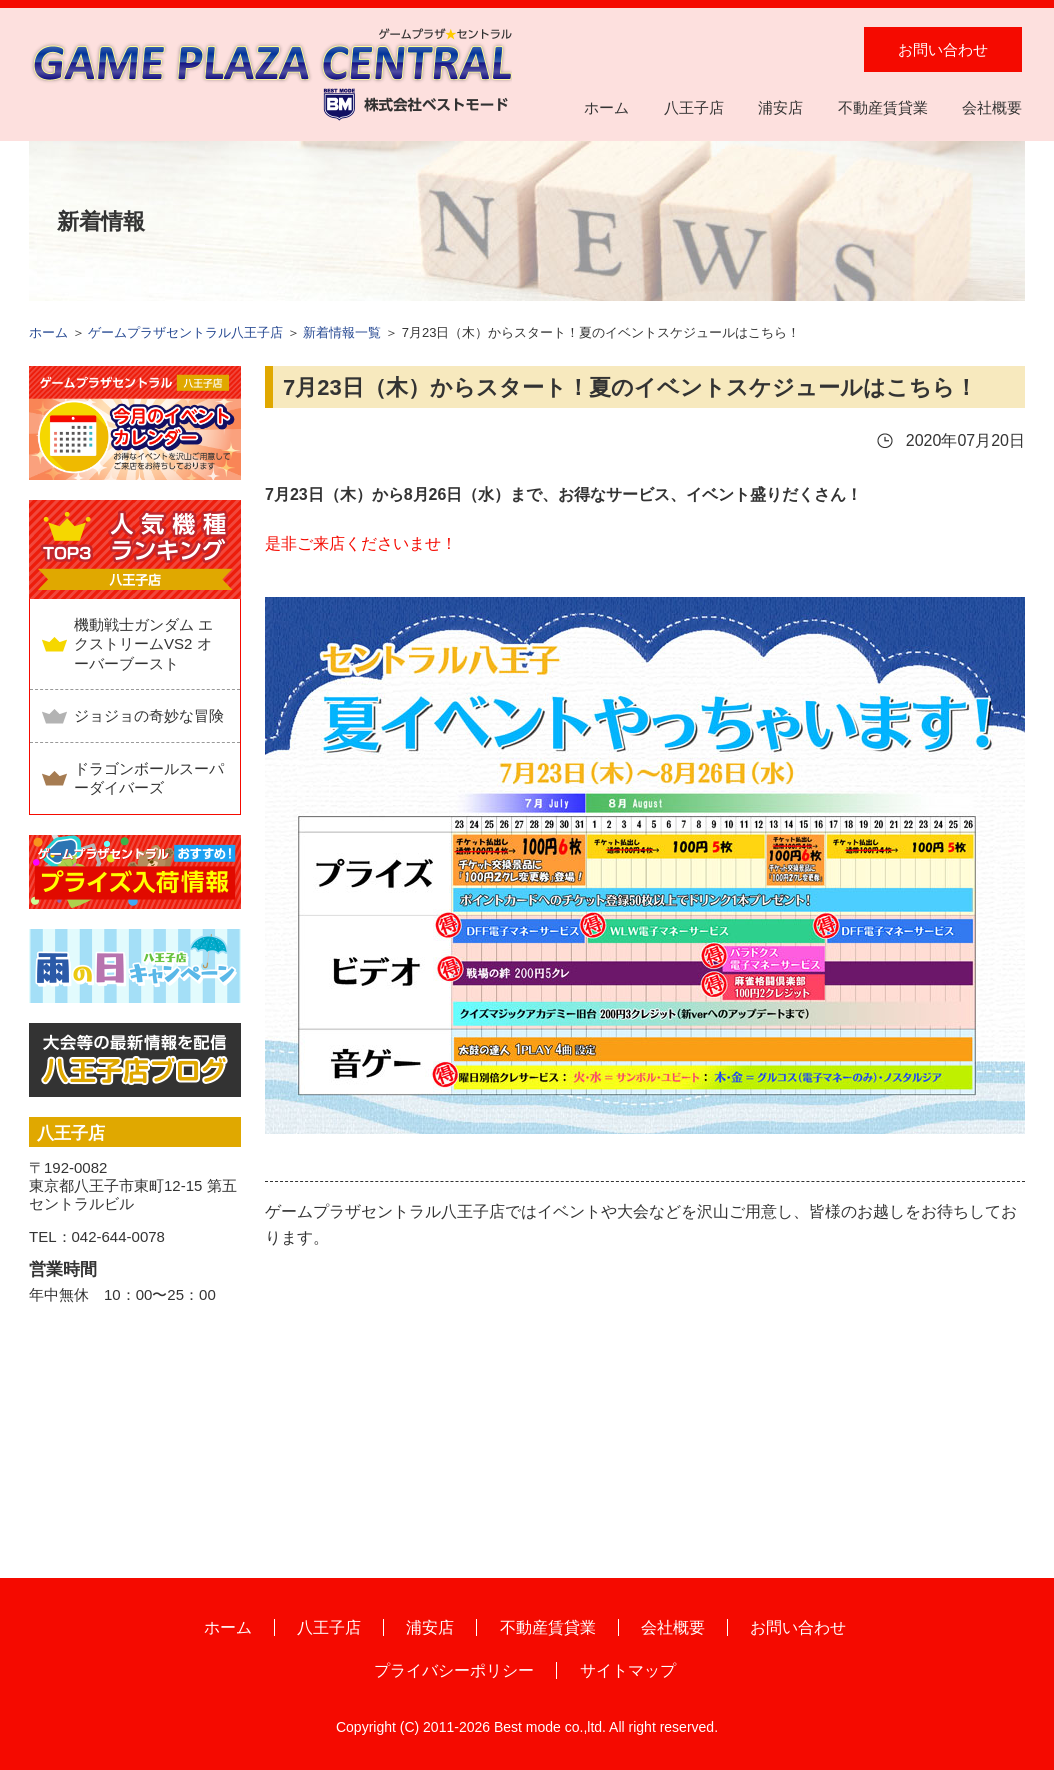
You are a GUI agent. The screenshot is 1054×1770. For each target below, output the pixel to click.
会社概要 (992, 107)
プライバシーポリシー (454, 1670)
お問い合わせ (943, 49)
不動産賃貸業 (883, 107)
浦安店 (780, 107)
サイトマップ (628, 1670)
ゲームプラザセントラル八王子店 (185, 332)
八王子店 (694, 107)
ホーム (606, 107)
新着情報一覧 (342, 332)
